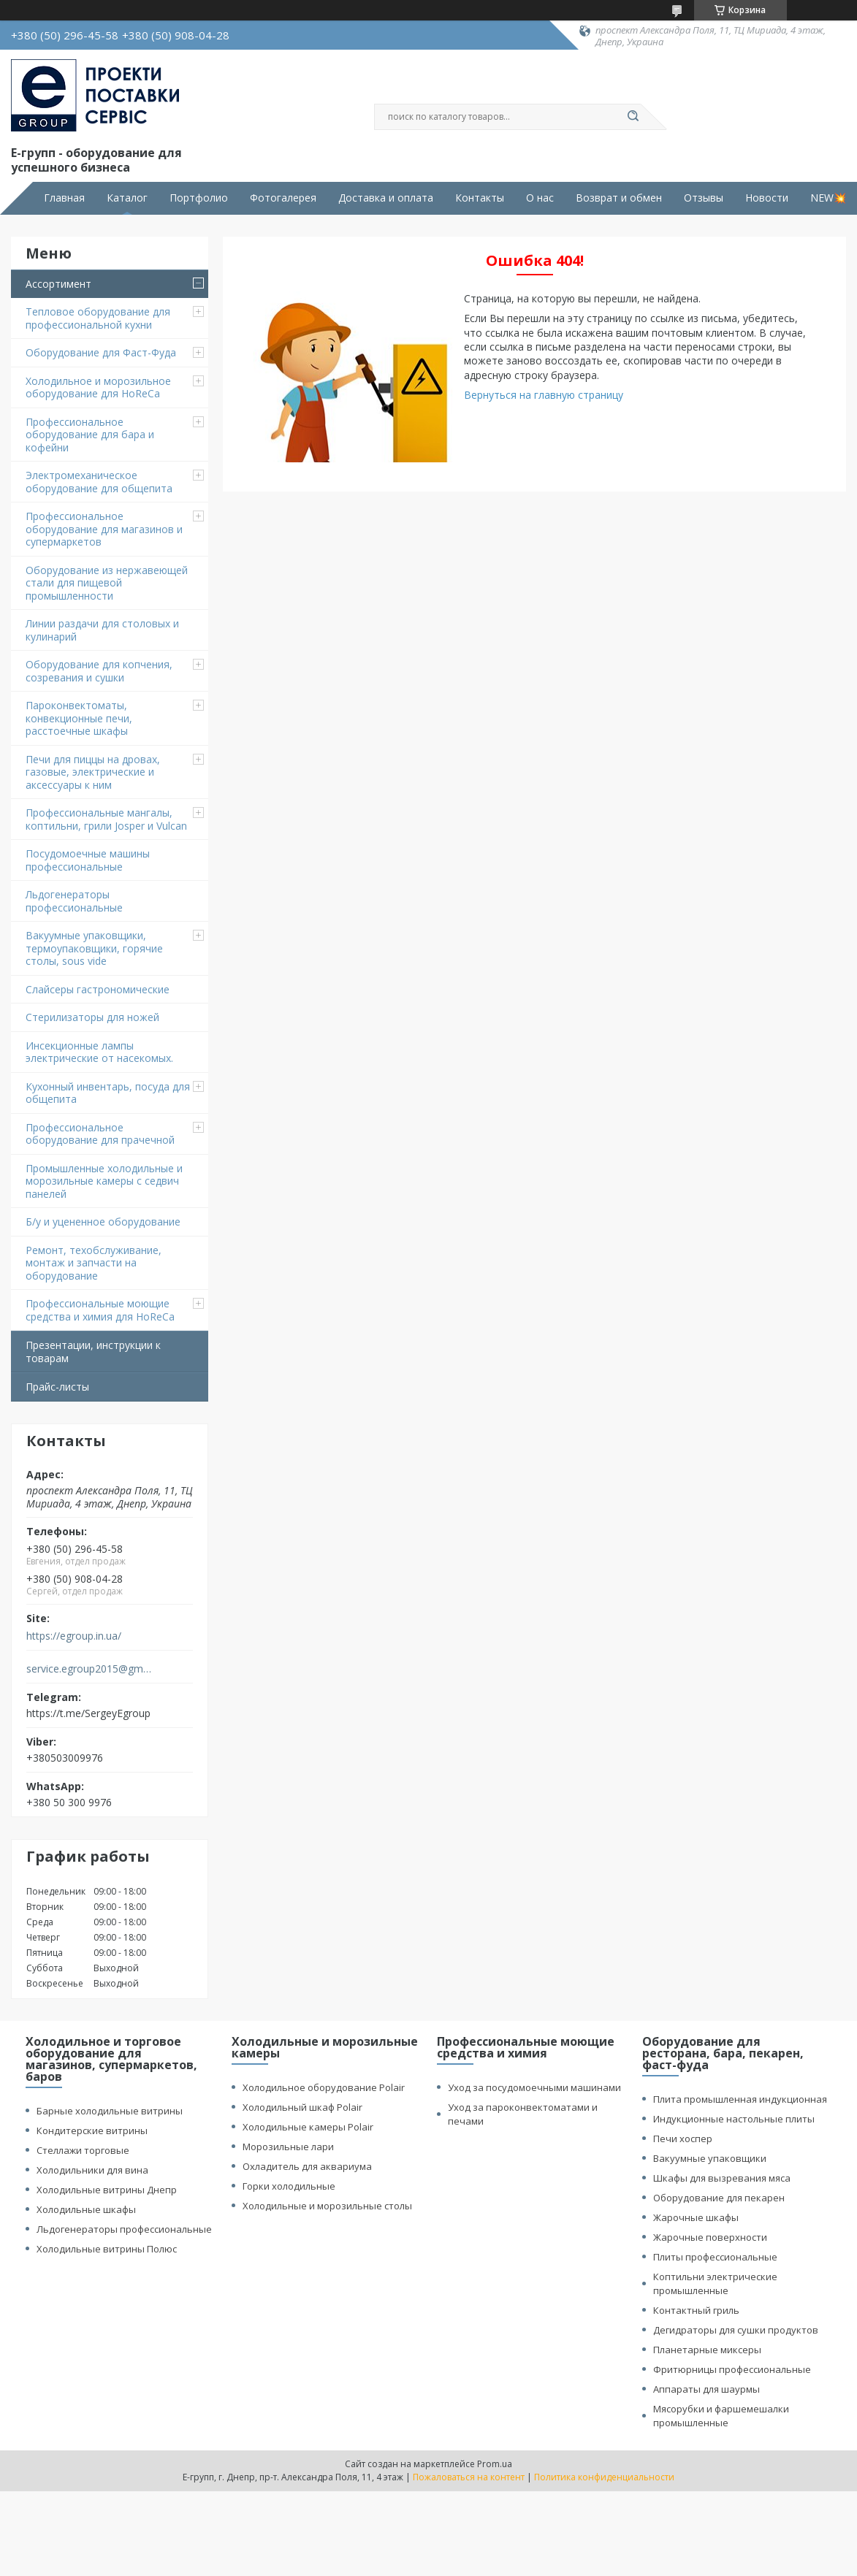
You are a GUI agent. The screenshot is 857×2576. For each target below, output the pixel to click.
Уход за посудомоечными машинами (534, 2087)
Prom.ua (494, 2464)
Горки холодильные (289, 2186)
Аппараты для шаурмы (706, 2389)
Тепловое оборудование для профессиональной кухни (98, 318)
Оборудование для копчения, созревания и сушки (99, 670)
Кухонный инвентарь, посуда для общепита (108, 1093)
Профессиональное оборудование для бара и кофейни (90, 434)
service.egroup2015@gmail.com (90, 1668)
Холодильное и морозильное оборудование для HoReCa (98, 387)
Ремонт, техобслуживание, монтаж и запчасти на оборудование (93, 1263)
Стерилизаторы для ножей (92, 1017)
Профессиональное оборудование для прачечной (100, 1133)
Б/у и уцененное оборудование (103, 1221)
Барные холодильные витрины (110, 2110)
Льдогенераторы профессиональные (74, 900)
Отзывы (703, 198)
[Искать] (633, 117)
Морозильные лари (288, 2146)
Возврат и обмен (619, 198)
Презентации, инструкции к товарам (93, 1351)
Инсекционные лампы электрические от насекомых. (99, 1052)
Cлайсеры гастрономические (98, 989)
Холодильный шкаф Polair (302, 2107)
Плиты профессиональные (715, 2256)
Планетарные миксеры (707, 2349)
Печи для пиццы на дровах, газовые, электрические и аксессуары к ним (93, 772)
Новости (766, 198)
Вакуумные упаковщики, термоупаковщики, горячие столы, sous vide (94, 948)
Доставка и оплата (385, 198)
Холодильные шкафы (86, 2209)
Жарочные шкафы (696, 2217)
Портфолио (199, 198)
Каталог (127, 198)
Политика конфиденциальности (604, 2477)
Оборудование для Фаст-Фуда (101, 352)
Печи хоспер (682, 2138)
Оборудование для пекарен (719, 2197)
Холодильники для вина (92, 2169)
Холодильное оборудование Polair (324, 2087)
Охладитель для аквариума (307, 2166)
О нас (540, 198)
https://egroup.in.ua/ (73, 1636)
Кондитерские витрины (92, 2130)
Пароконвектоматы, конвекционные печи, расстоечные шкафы (79, 718)
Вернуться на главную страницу (543, 395)
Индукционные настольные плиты (734, 2118)
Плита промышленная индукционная (740, 2099)
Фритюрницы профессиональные (732, 2369)
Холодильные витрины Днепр (107, 2189)
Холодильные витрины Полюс (107, 2248)
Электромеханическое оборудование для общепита (99, 481)
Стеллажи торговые (83, 2150)
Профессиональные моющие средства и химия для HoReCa (100, 1309)
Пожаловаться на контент (469, 2477)
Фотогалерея (283, 198)
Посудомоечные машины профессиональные (88, 860)
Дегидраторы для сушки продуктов (735, 2329)
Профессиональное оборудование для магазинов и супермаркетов (104, 529)
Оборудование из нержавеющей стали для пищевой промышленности (107, 583)
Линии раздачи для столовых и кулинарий (102, 629)
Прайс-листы (57, 1387)
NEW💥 (828, 198)
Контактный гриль (696, 2310)
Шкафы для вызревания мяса (722, 2178)
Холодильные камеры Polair (308, 2126)
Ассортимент (58, 284)
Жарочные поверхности (710, 2237)
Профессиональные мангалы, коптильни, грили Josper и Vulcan (106, 819)
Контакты (479, 198)
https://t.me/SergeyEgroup (88, 1713)
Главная (64, 198)
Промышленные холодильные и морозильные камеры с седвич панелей (104, 1181)
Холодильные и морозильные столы (327, 2205)
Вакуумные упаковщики (709, 2158)
